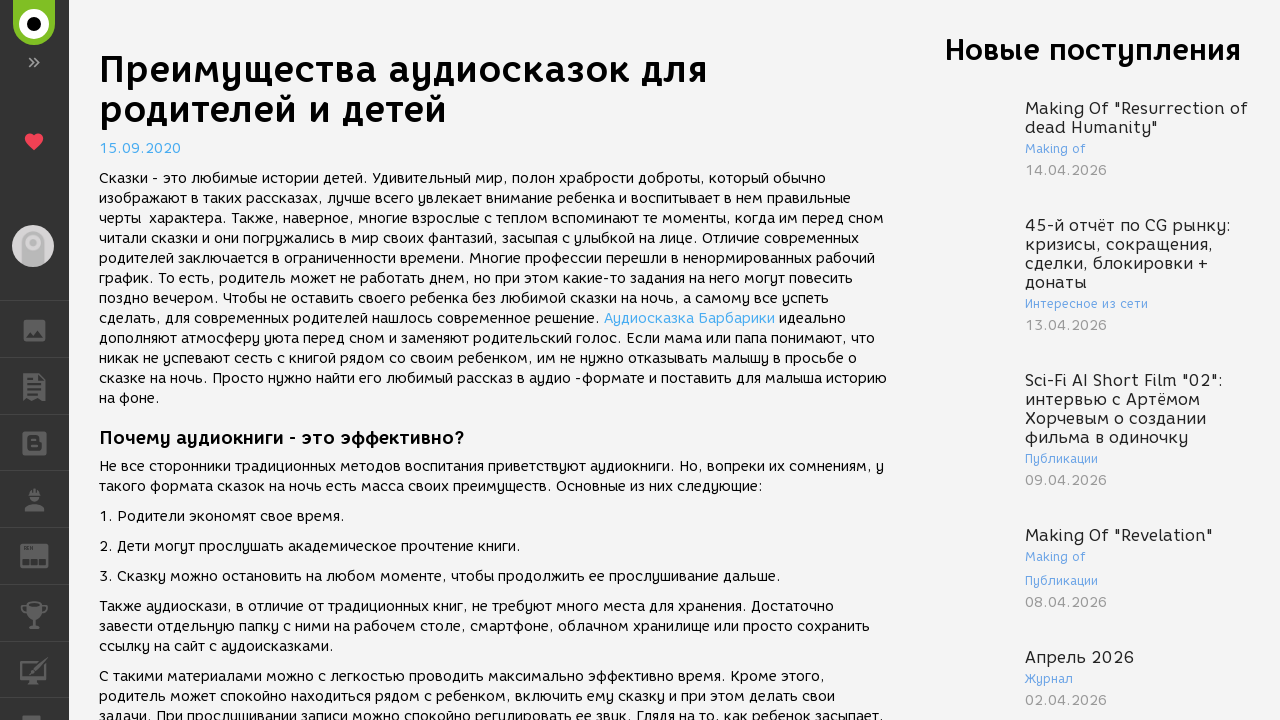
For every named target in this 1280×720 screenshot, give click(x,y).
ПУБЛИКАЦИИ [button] (44, 386)
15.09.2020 (140, 148)
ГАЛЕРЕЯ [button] (44, 329)
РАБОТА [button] (44, 499)
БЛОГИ (44, 441)
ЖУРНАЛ (44, 554)
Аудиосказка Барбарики (689, 318)
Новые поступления (1093, 49)
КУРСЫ (44, 668)
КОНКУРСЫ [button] (44, 613)
